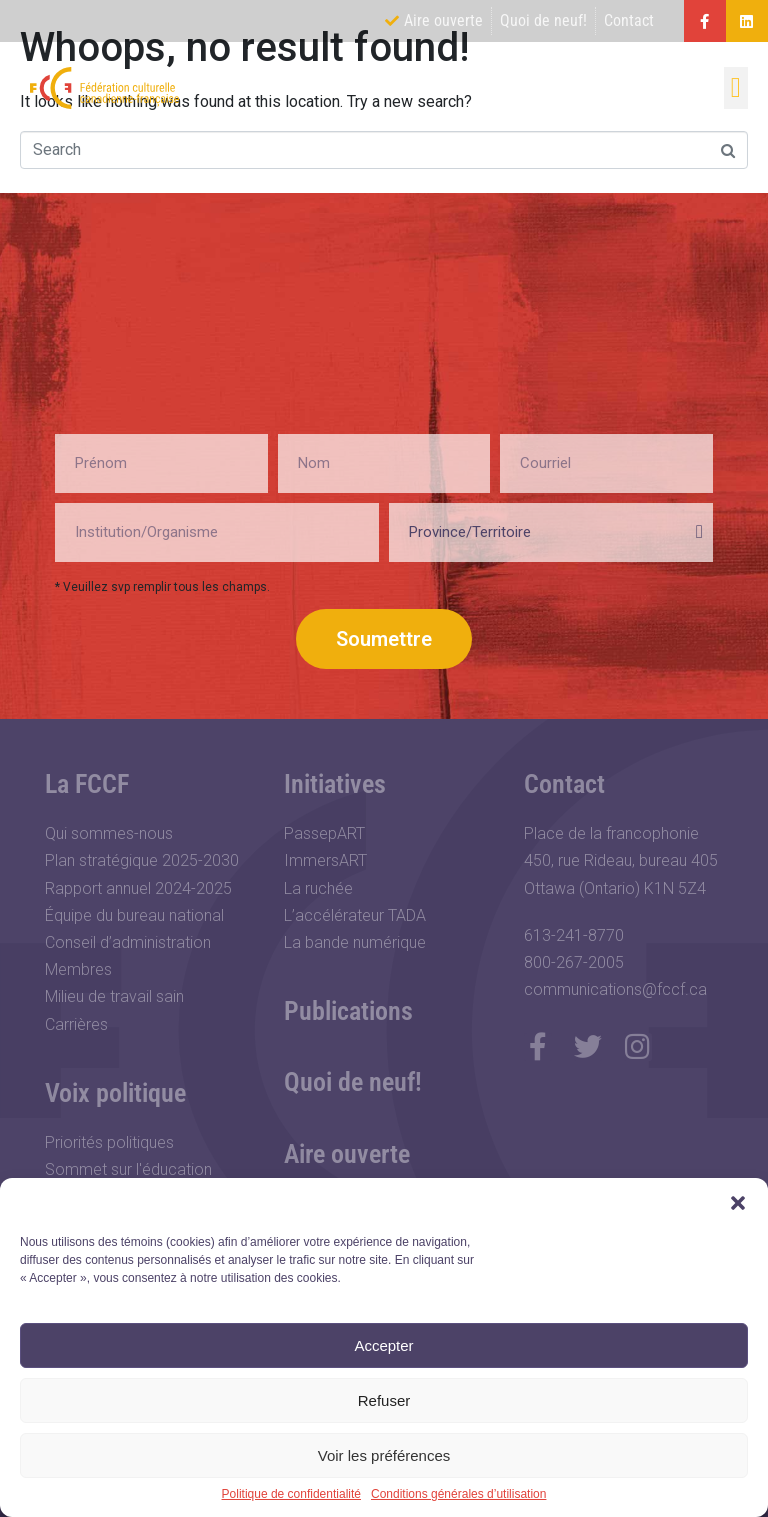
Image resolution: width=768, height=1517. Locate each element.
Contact (564, 784)
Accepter (383, 1345)
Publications (348, 1011)
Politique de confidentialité (291, 1494)
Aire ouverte (347, 1154)
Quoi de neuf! (353, 1082)
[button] (738, 1203)
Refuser (384, 1400)
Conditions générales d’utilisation (458, 1494)
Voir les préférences (384, 1455)
